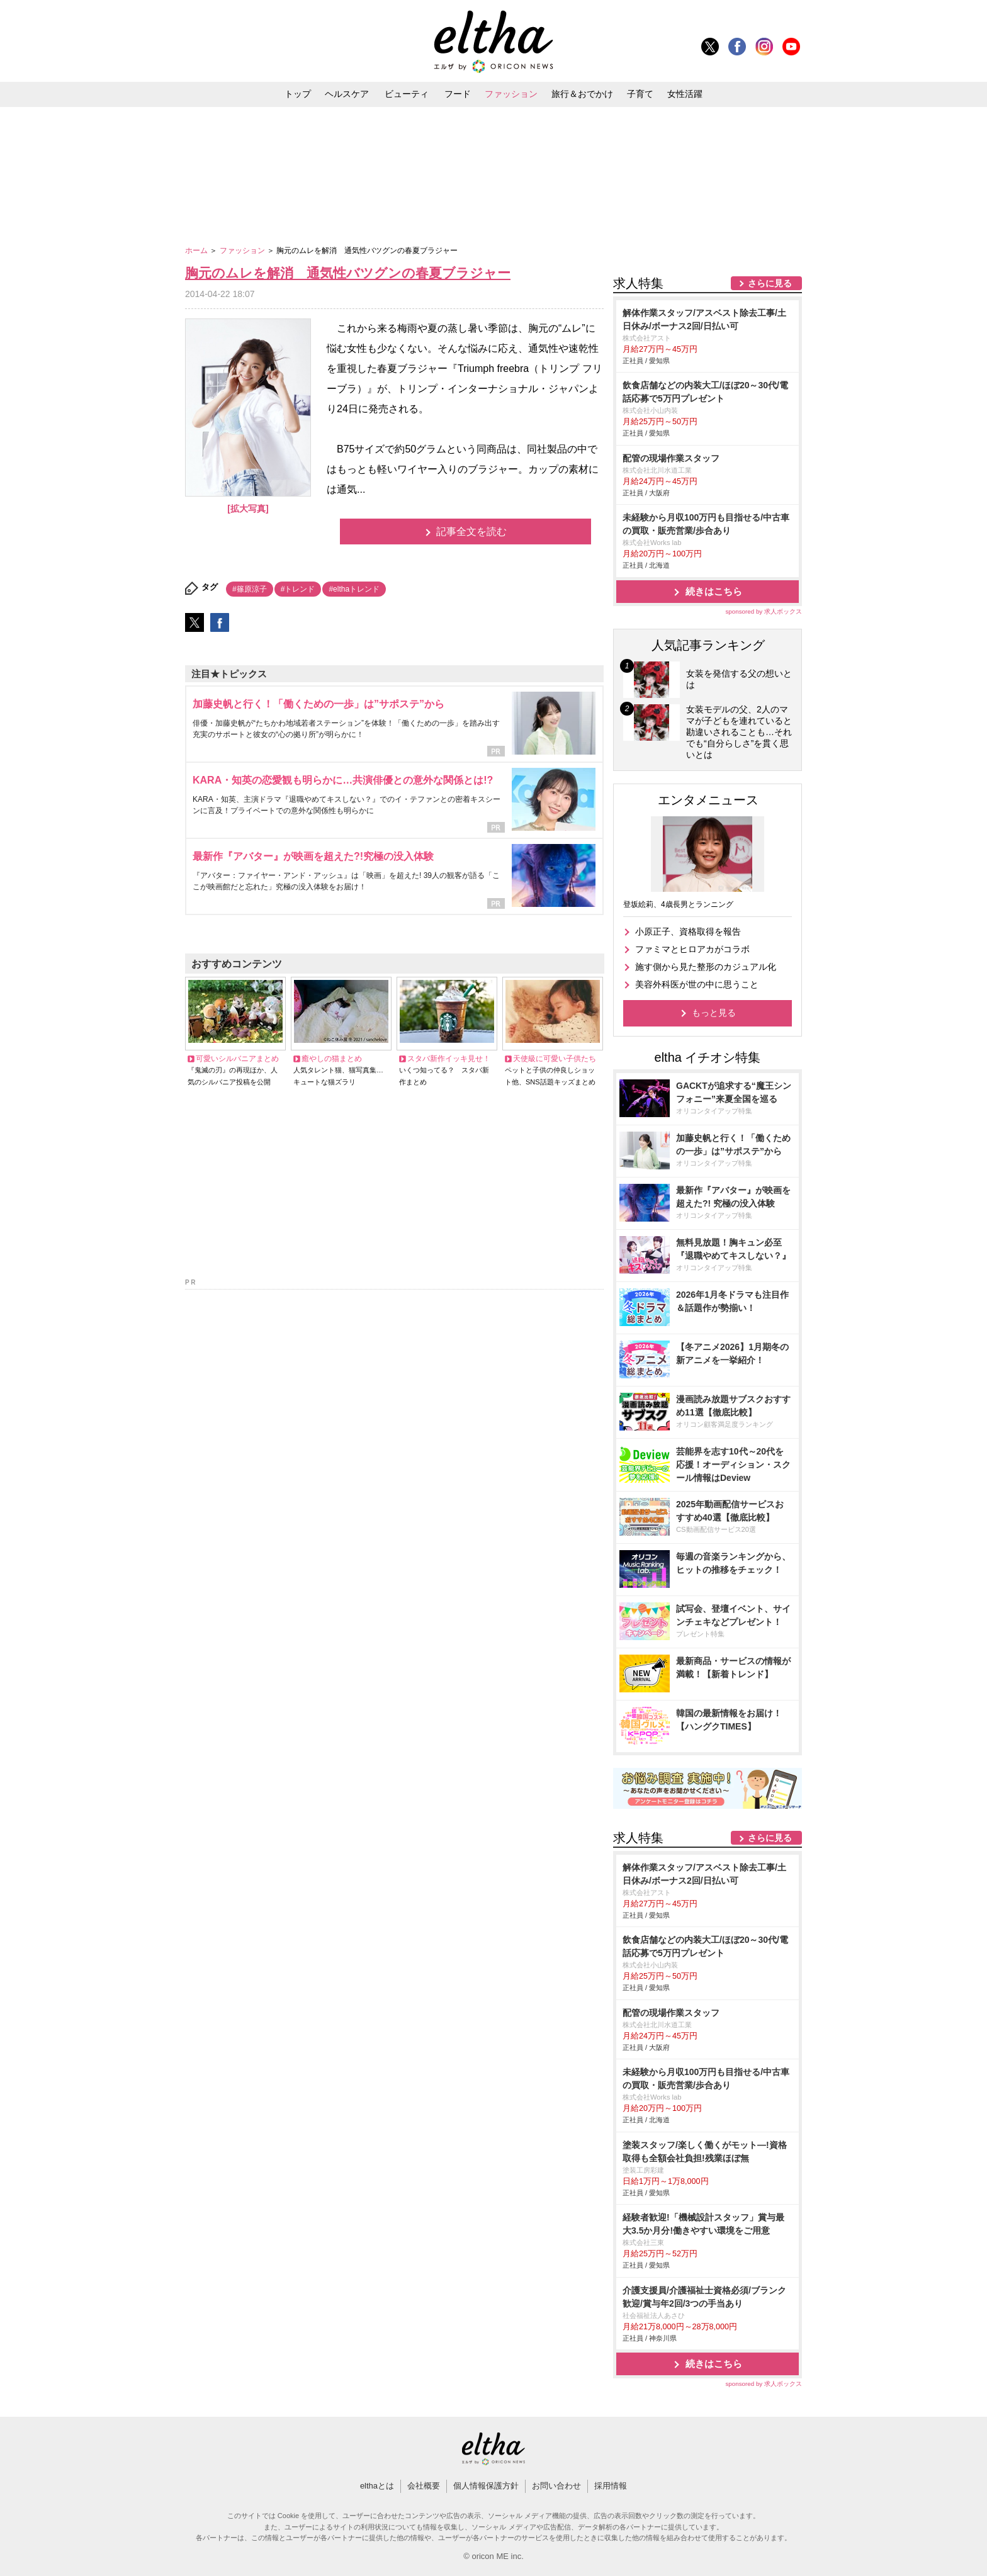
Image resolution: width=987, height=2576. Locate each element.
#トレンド (298, 589)
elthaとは (377, 2485)
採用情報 (610, 2485)
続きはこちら (713, 591)
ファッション (511, 94)
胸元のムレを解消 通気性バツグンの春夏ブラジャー (347, 273)
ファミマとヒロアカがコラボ (692, 949)
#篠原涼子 (249, 589)
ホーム (197, 250)
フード (457, 94)
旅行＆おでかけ (582, 94)
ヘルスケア (347, 94)
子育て (640, 94)
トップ (298, 94)
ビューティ (407, 94)
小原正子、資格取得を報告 (688, 931)
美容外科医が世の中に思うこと (697, 984)
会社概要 (423, 2485)
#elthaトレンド (354, 589)
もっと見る (714, 1013)
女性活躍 (684, 94)
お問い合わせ (556, 2485)
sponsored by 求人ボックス (763, 611)
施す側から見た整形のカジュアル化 (705, 967)
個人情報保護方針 (486, 2485)
